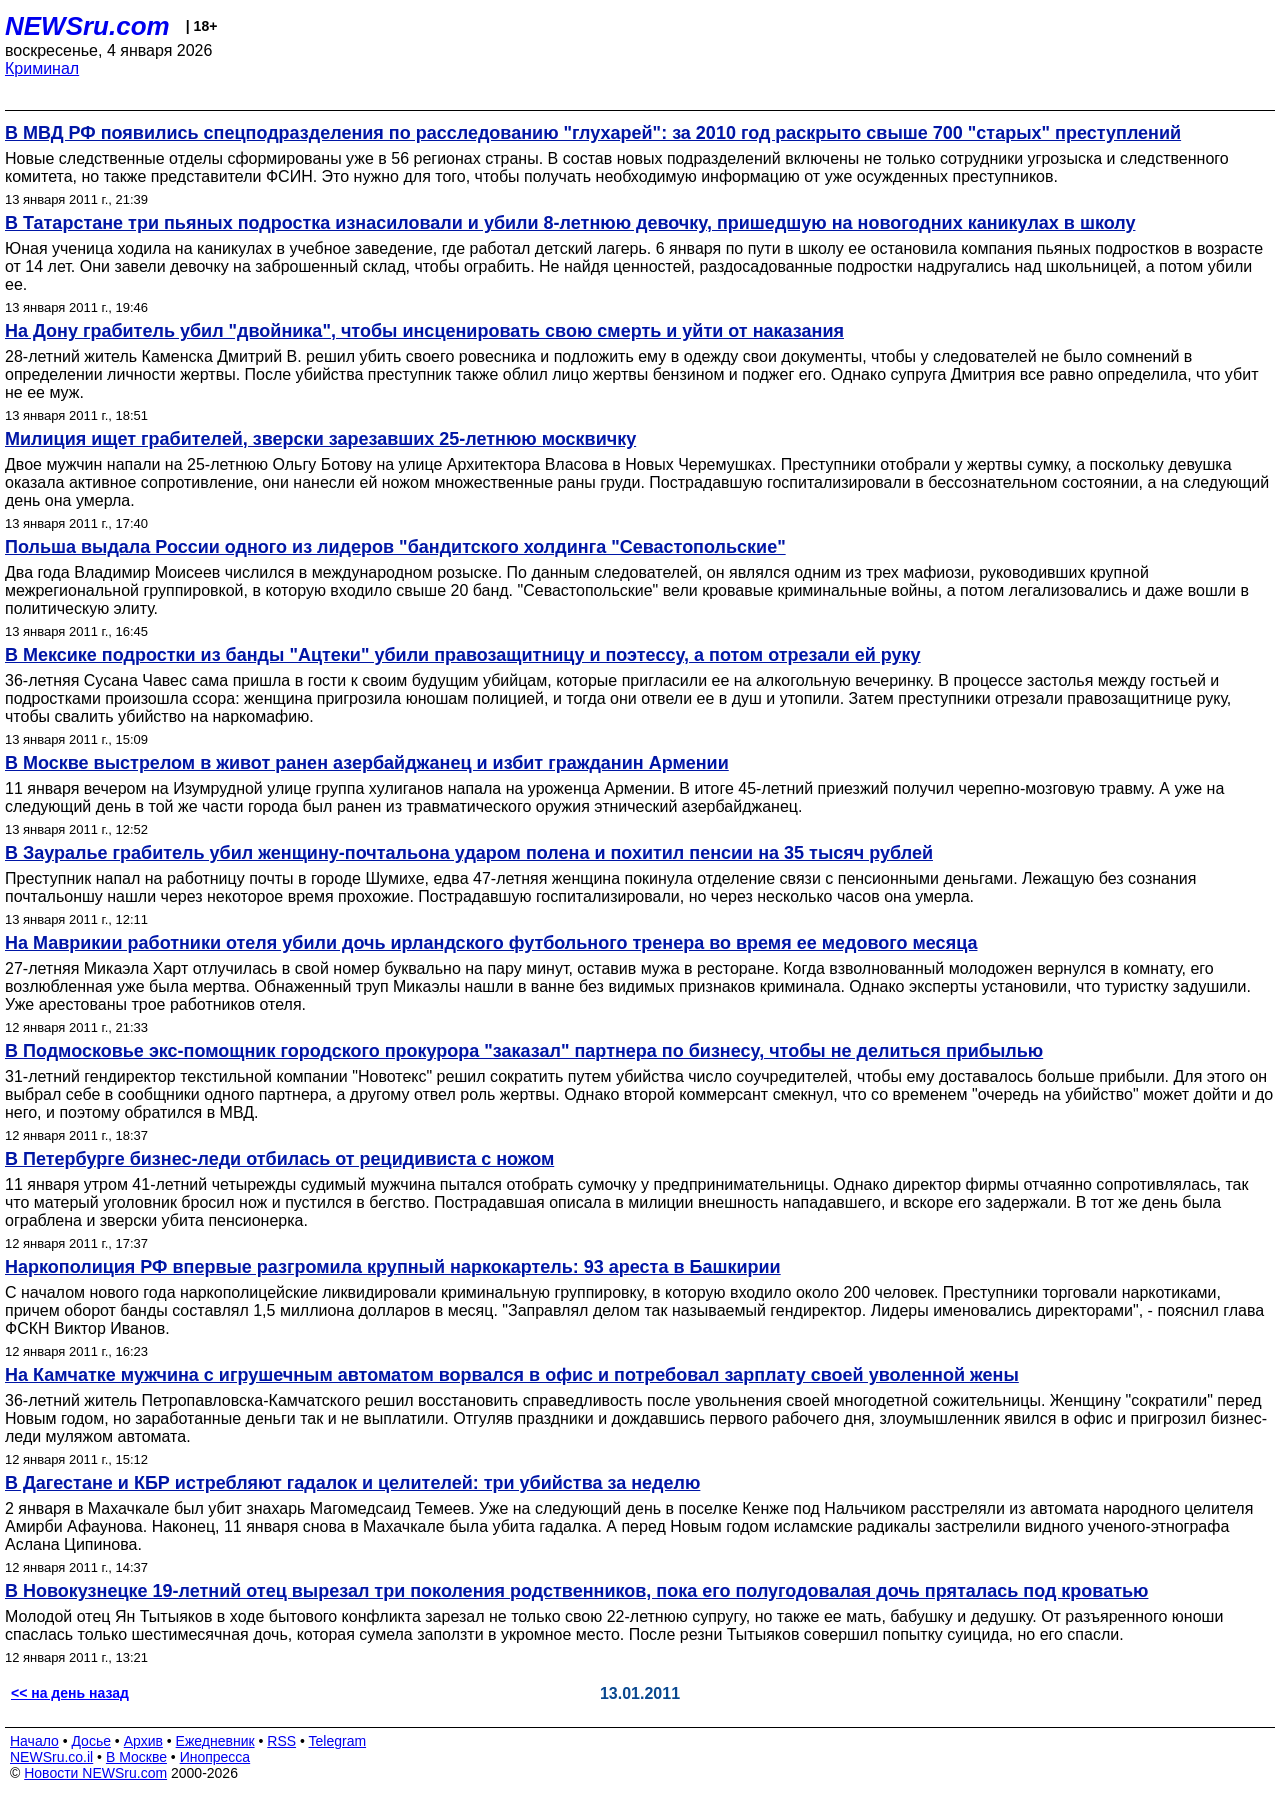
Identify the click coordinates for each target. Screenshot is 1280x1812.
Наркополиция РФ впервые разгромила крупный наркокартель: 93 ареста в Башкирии (393, 1267)
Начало (34, 1741)
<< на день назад (70, 1693)
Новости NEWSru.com (95, 1773)
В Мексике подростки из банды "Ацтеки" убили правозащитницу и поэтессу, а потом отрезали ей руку (463, 655)
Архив (143, 1741)
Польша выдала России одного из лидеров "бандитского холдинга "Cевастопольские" (395, 547)
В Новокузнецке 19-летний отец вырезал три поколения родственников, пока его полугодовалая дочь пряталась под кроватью (576, 1591)
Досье (91, 1741)
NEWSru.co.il (51, 1757)
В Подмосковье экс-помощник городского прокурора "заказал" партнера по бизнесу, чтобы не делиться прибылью (524, 1051)
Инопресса (215, 1757)
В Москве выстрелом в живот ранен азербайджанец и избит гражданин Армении (367, 763)
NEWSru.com (87, 26)
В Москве (136, 1757)
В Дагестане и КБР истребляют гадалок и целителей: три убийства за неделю (352, 1483)
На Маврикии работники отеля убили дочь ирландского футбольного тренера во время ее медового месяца (491, 943)
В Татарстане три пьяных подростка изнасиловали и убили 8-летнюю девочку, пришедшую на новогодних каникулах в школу (570, 223)
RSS (281, 1741)
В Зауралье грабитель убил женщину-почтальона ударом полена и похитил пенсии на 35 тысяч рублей (469, 853)
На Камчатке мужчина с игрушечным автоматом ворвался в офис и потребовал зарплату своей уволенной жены (512, 1375)
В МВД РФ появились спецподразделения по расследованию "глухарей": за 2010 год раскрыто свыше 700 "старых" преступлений (593, 133)
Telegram (338, 1741)
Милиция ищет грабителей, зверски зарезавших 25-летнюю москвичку (320, 439)
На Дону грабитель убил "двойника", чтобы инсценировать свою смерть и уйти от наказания (424, 331)
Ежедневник (215, 1741)
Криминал (42, 68)
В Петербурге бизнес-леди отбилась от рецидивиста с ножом (279, 1159)
